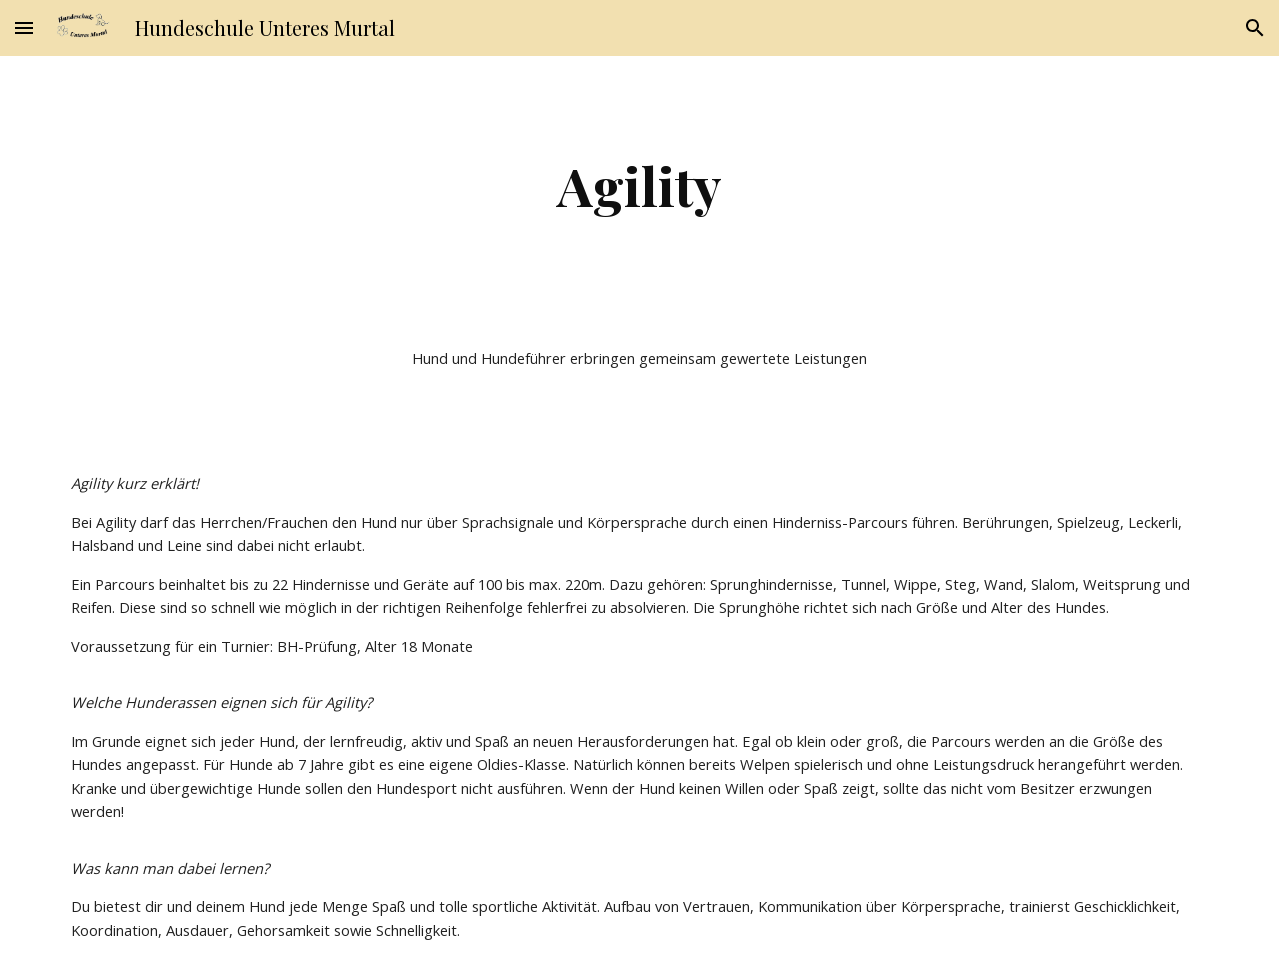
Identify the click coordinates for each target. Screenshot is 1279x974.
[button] (24, 27)
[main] (639, 185)
